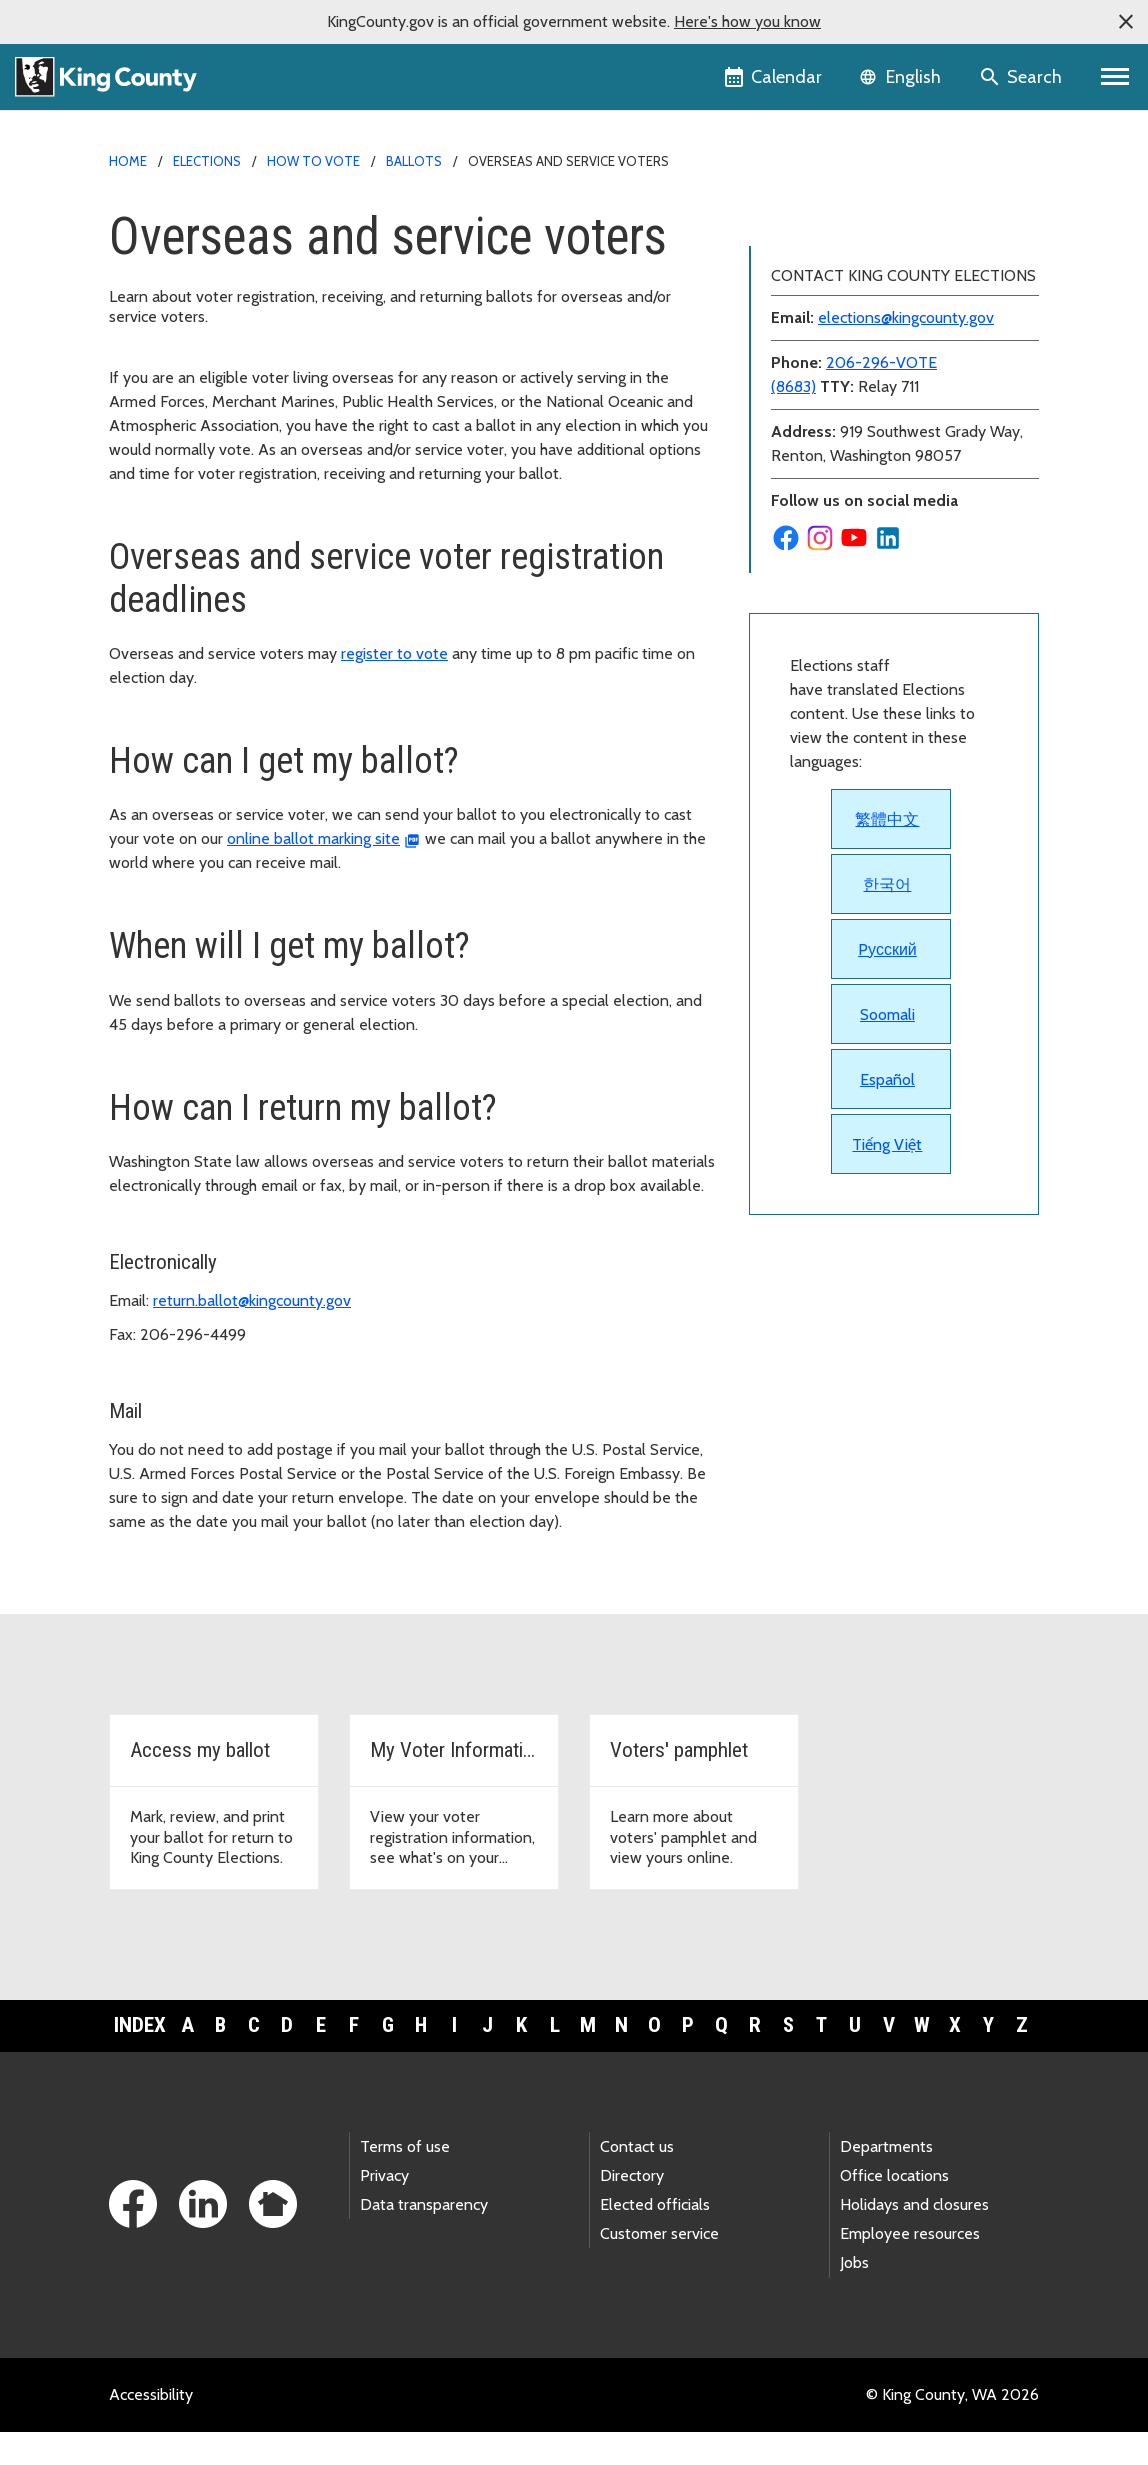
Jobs (854, 2296)
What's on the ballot (831, 509)
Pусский (887, 1301)
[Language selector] (902, 77)
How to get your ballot (839, 317)
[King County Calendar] (774, 77)
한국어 (887, 1236)
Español (887, 1431)
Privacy (384, 2209)
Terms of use (405, 2179)
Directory (632, 2209)
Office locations (894, 2209)
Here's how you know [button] (747, 21)
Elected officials (655, 2238)
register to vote (394, 653)
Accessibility (151, 2427)
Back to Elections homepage (858, 221)
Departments (886, 2179)
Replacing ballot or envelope (860, 381)
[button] (1126, 22)
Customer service (659, 2267)
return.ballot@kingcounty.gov (252, 1300)
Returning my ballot (829, 413)
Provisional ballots (824, 477)
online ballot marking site (313, 838)
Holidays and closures (914, 2238)
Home (128, 161)
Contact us (637, 2179)
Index (140, 2059)
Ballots (414, 161)
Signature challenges (832, 445)
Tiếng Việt (887, 1496)
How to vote (313, 161)
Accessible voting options (849, 253)
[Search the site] (1022, 77)
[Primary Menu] (1115, 77)
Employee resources (910, 2267)
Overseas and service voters (863, 349)
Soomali (887, 1366)
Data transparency (424, 2238)
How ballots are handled (845, 285)
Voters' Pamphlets (824, 541)
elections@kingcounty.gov (906, 669)
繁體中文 (887, 1171)
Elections (207, 161)
